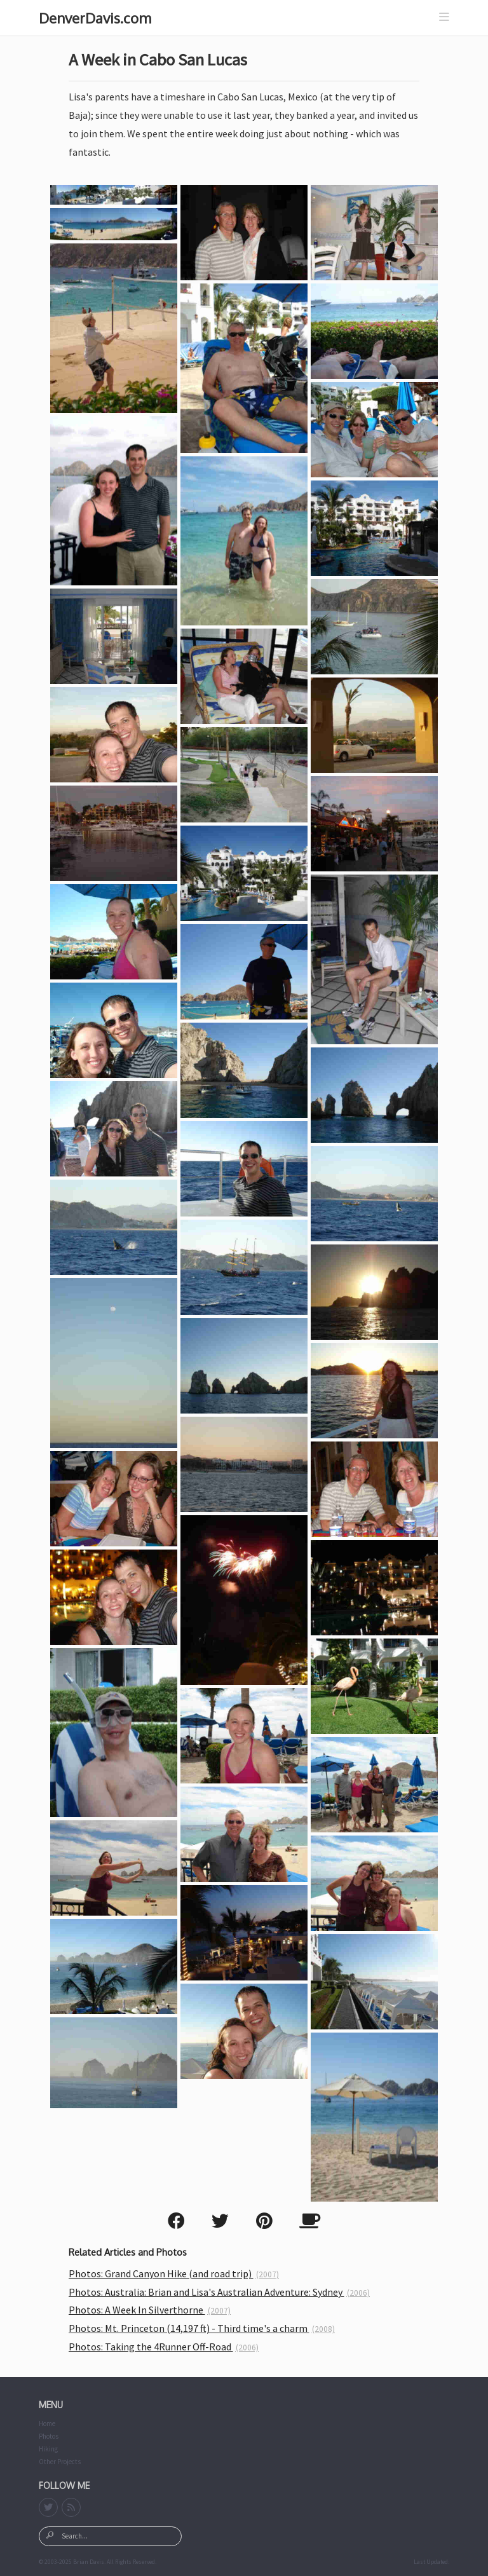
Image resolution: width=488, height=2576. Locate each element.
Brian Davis (88, 2562)
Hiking (48, 2448)
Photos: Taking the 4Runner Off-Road (164, 2346)
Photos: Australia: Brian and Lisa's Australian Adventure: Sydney (219, 2292)
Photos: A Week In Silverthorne (150, 2309)
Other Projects (60, 2461)
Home (47, 2423)
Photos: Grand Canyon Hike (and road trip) (174, 2273)
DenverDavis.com (95, 18)
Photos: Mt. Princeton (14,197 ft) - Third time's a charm (202, 2328)
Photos (48, 2436)
